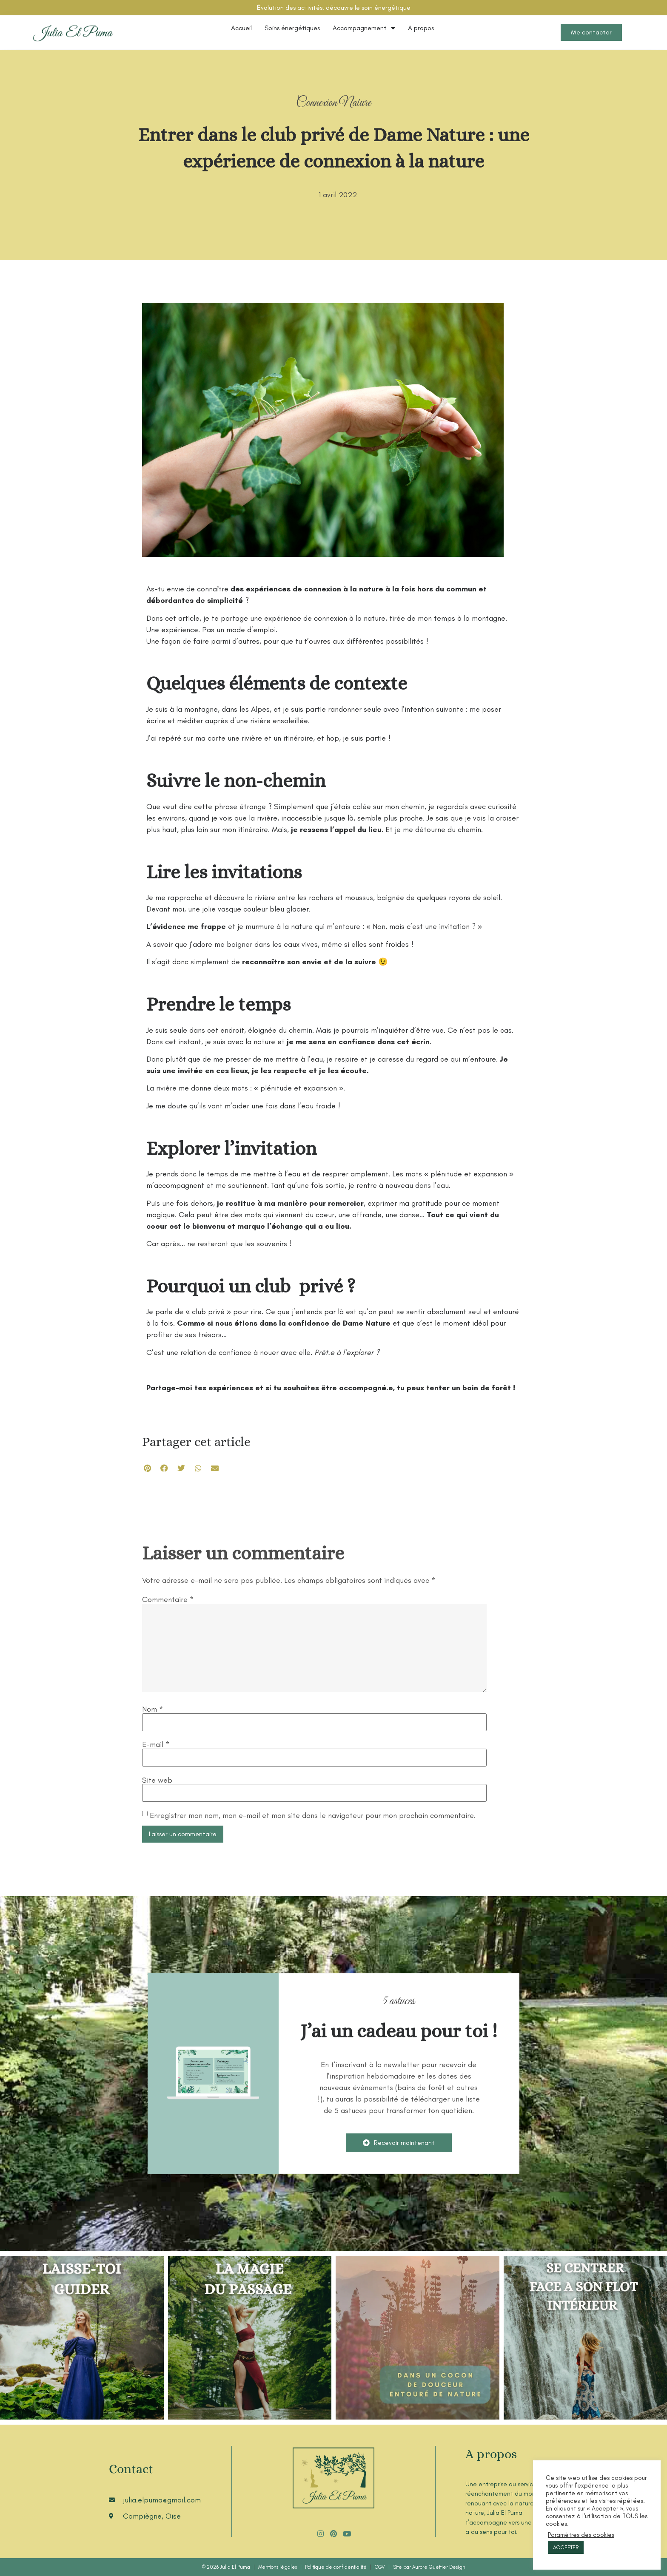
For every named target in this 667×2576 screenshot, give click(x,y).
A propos (421, 28)
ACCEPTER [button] (566, 2547)
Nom (152, 1709)
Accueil (241, 28)
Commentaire (168, 1599)
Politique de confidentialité (336, 2567)
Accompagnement (364, 28)
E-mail (156, 1744)
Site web (157, 1780)
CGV (380, 2567)
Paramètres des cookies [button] (581, 2535)
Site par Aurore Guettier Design (429, 2567)
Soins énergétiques (292, 28)
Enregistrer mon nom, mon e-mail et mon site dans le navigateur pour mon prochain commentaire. (313, 1815)
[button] (147, 1468)
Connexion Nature (333, 103)
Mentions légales (277, 2567)
